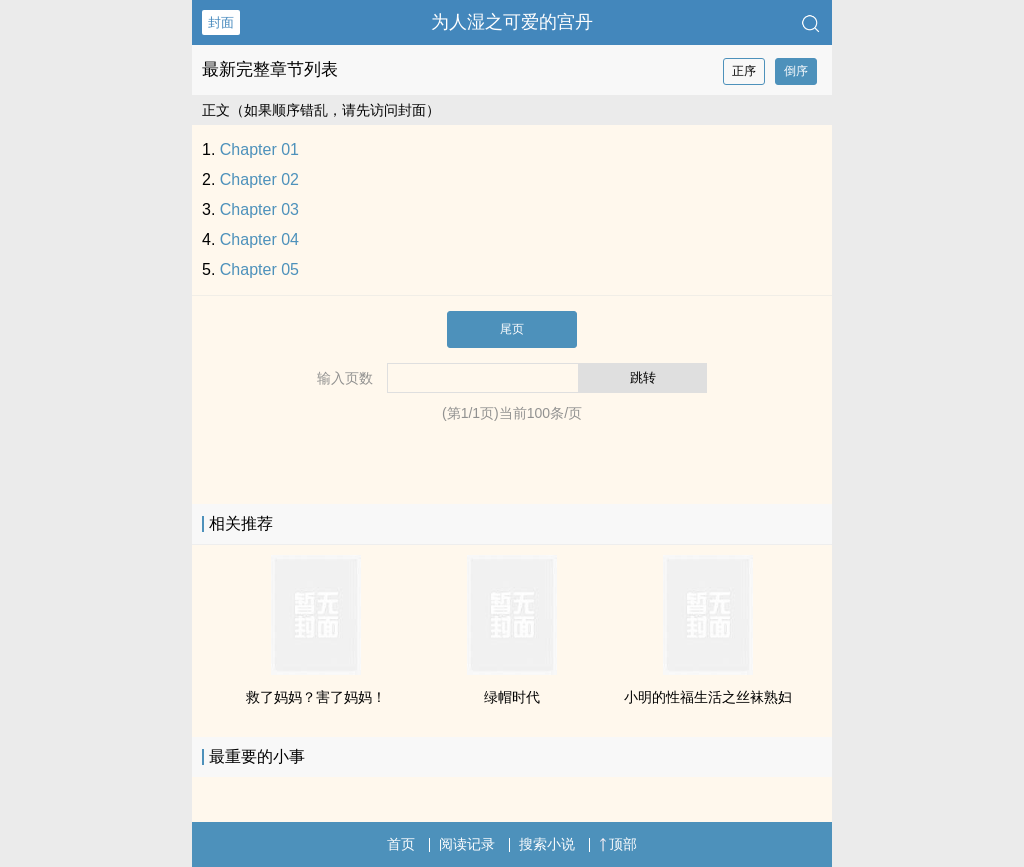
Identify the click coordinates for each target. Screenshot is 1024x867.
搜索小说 (547, 844)
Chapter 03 (259, 209)
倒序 (796, 71)
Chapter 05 (259, 269)
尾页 (512, 329)
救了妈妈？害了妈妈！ (316, 697)
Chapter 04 (259, 239)
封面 (221, 22)
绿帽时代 (512, 697)
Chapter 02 (259, 179)
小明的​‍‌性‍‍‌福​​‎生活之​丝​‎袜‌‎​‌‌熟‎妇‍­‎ (708, 697)
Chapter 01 (259, 149)
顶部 (618, 844)
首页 (401, 844)
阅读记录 (467, 844)
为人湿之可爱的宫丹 (512, 22)
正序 (744, 71)
